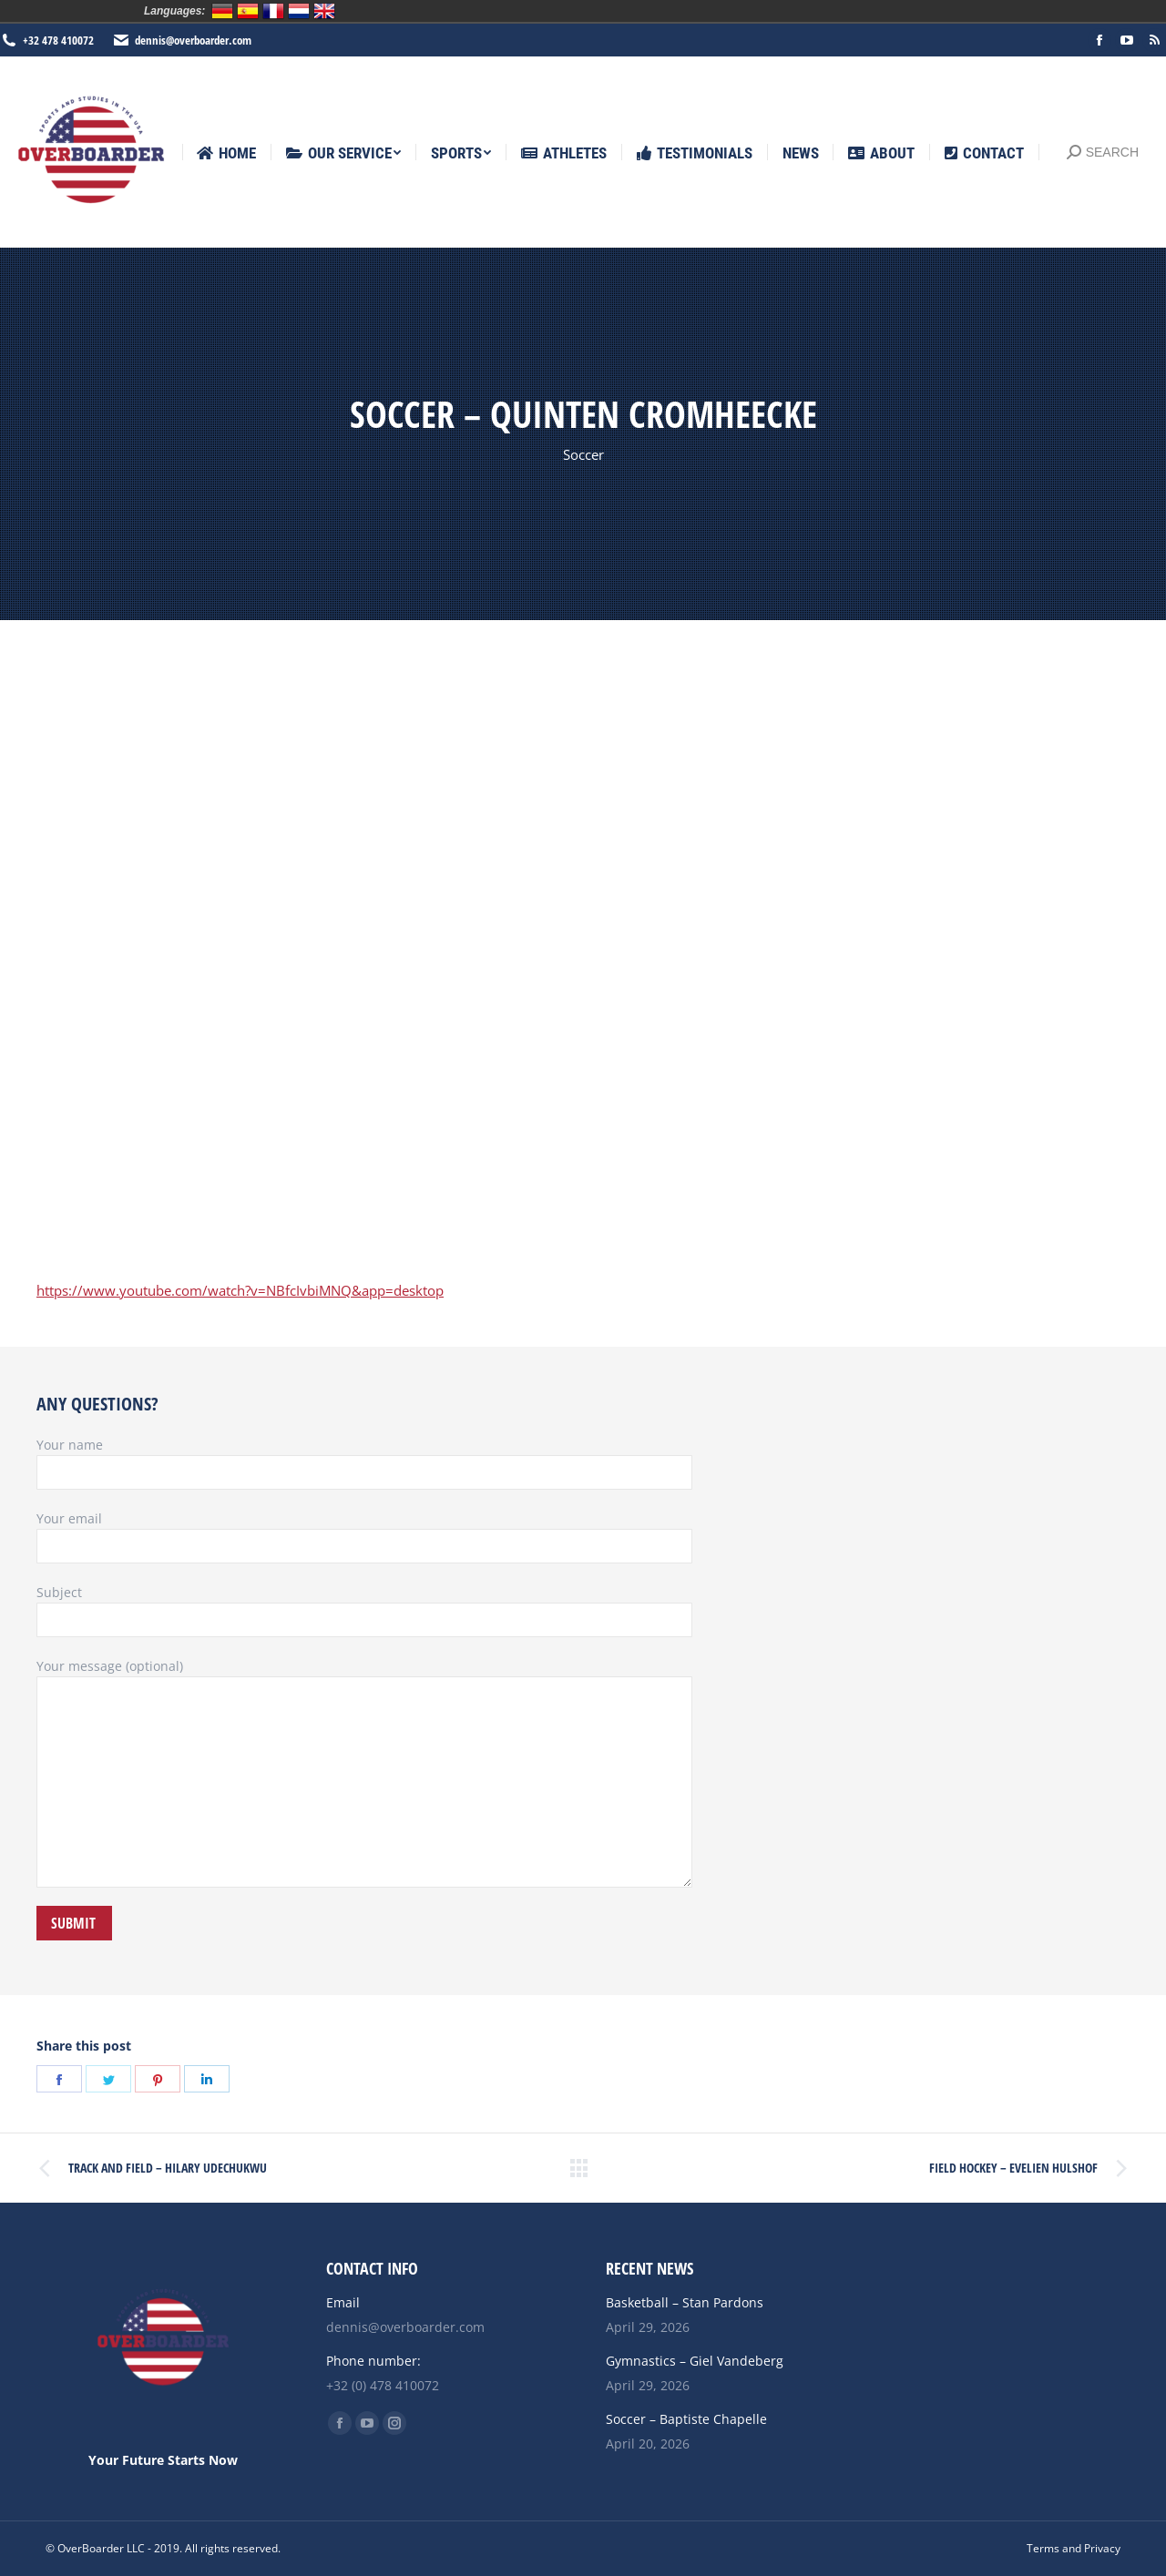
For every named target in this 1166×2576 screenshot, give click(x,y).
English (324, 11)
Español (248, 11)
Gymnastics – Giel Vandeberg (694, 2360)
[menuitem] (226, 153)
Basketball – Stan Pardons (684, 2302)
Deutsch (222, 11)
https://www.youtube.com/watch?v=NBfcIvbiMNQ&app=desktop (240, 1290)
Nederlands (299, 11)
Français (273, 11)
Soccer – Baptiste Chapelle (686, 2419)
